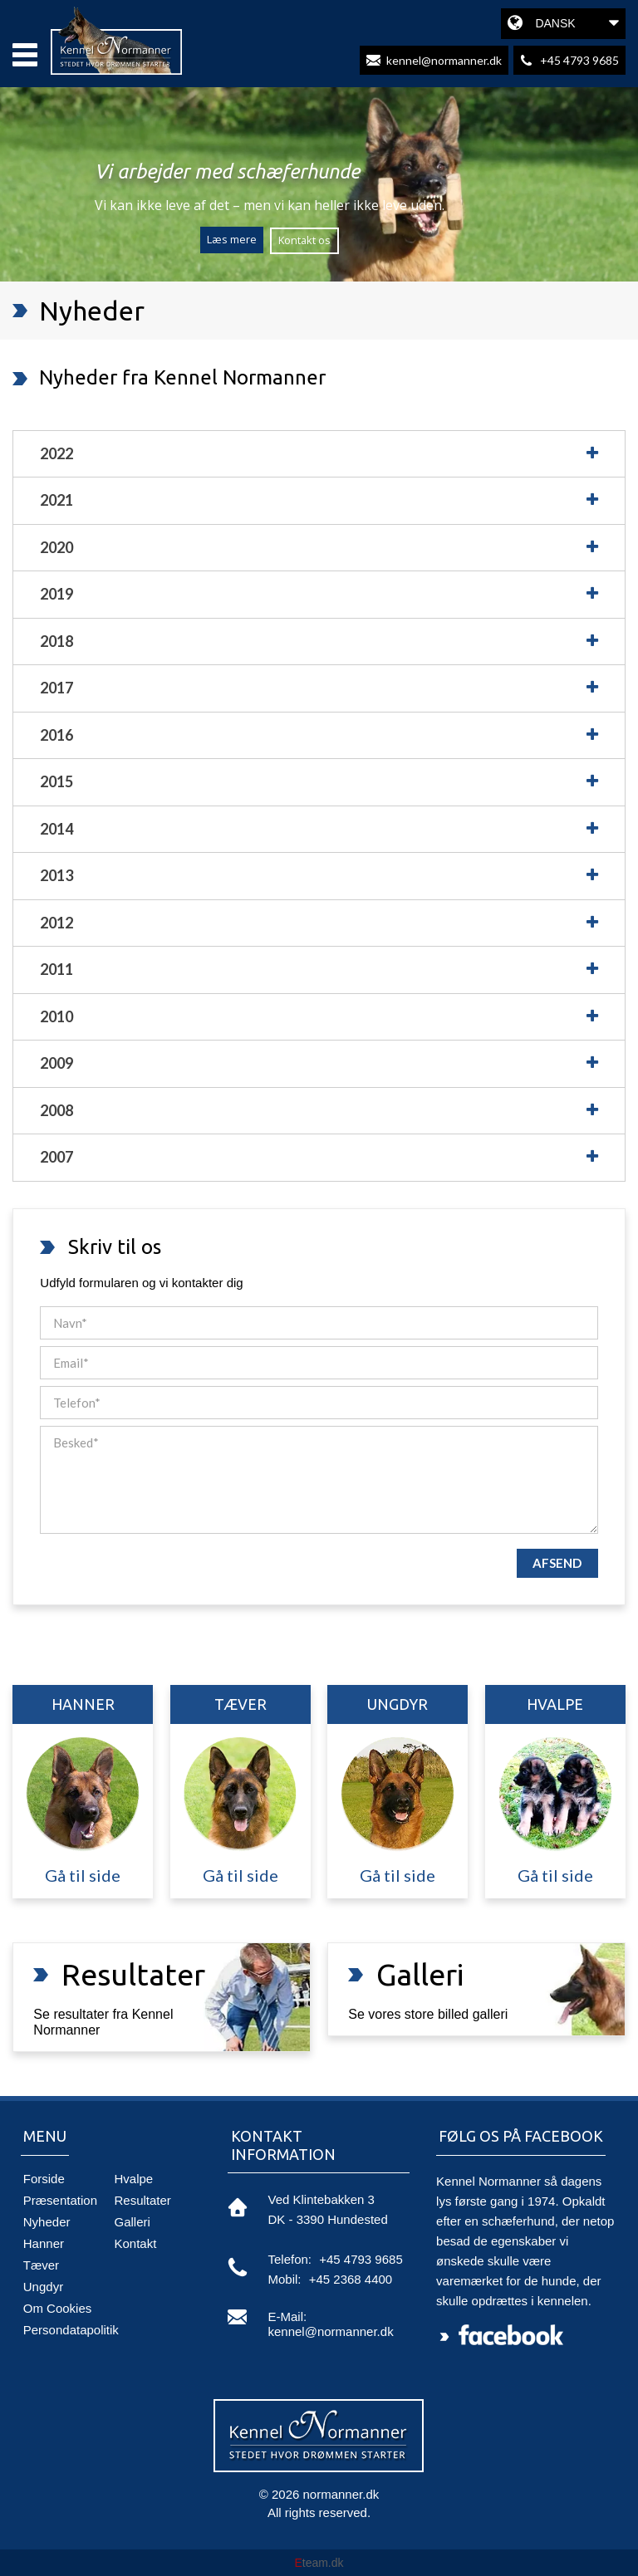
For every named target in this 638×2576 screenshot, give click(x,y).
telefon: (289, 2259)
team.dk (318, 2562)
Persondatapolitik (71, 2330)
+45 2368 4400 (351, 2279)
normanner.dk (341, 2494)
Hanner (43, 2243)
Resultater (143, 2200)
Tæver (41, 2265)
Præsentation (60, 2200)
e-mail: (287, 2316)
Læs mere (232, 239)
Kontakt (136, 2243)
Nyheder (47, 2222)
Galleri (132, 2222)
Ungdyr (43, 2287)
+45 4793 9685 (361, 2259)
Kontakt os (304, 240)
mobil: (284, 2279)
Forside (44, 2179)
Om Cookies (57, 2308)
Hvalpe (134, 2179)
